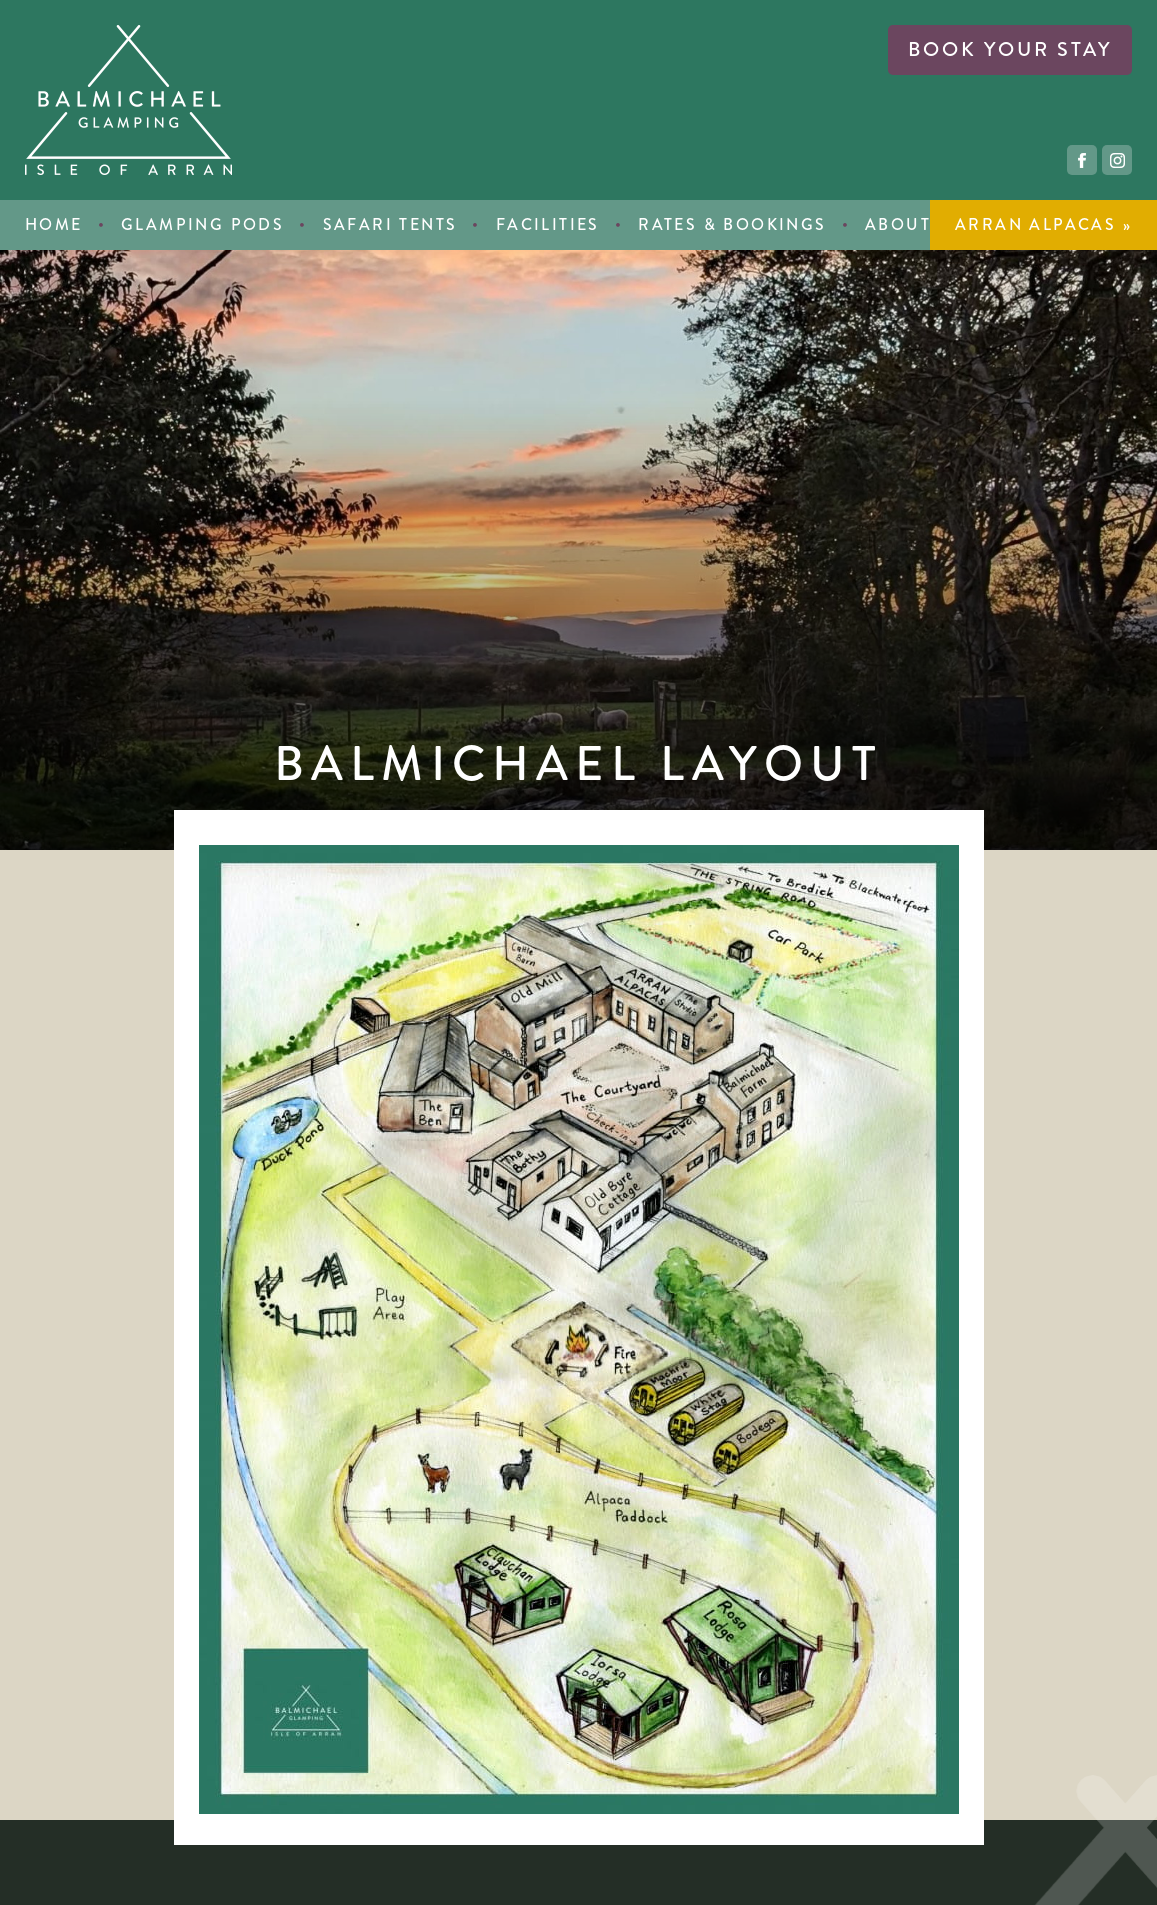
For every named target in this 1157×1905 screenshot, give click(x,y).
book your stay (1010, 49)
